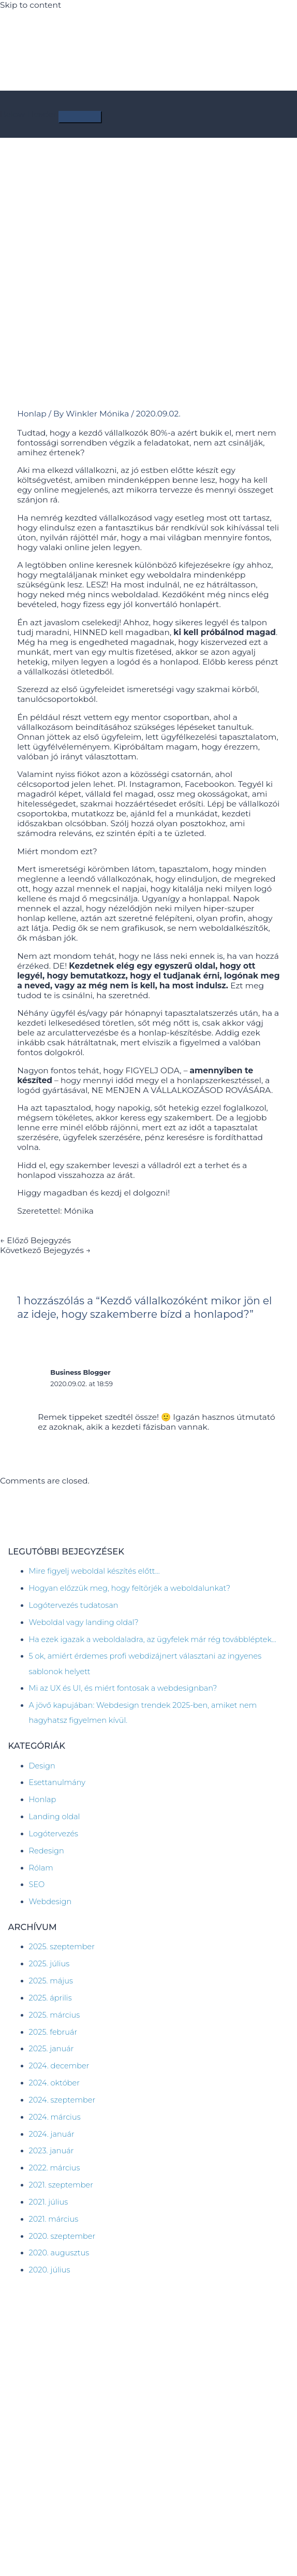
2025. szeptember (62, 1946)
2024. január (52, 2134)
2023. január (51, 2150)
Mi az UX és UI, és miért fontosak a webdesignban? (123, 1688)
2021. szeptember (61, 2185)
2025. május (51, 1980)
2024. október (54, 2083)
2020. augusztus (59, 2252)
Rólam (41, 1868)
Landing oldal (54, 1816)
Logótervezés (54, 1833)
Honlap (32, 414)
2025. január (51, 2048)
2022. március (54, 2167)
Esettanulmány (57, 1782)
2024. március (55, 2117)
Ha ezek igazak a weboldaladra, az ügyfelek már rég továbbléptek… (153, 1639)
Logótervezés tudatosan (73, 1605)
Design (42, 1766)
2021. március (54, 2219)
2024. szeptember (62, 2100)
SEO (37, 1884)
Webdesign (50, 1901)
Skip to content (30, 5)
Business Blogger (80, 1372)
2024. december (59, 2065)
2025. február (53, 2032)
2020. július (49, 2270)
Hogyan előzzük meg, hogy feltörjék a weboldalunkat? (130, 1588)
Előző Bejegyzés (35, 1240)
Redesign (46, 1850)
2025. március (54, 2015)
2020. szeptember (62, 2236)
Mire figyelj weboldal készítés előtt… (94, 1571)
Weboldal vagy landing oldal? (84, 1622)
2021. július (48, 2202)
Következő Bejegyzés (45, 1250)
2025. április (50, 1998)
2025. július (49, 1963)
